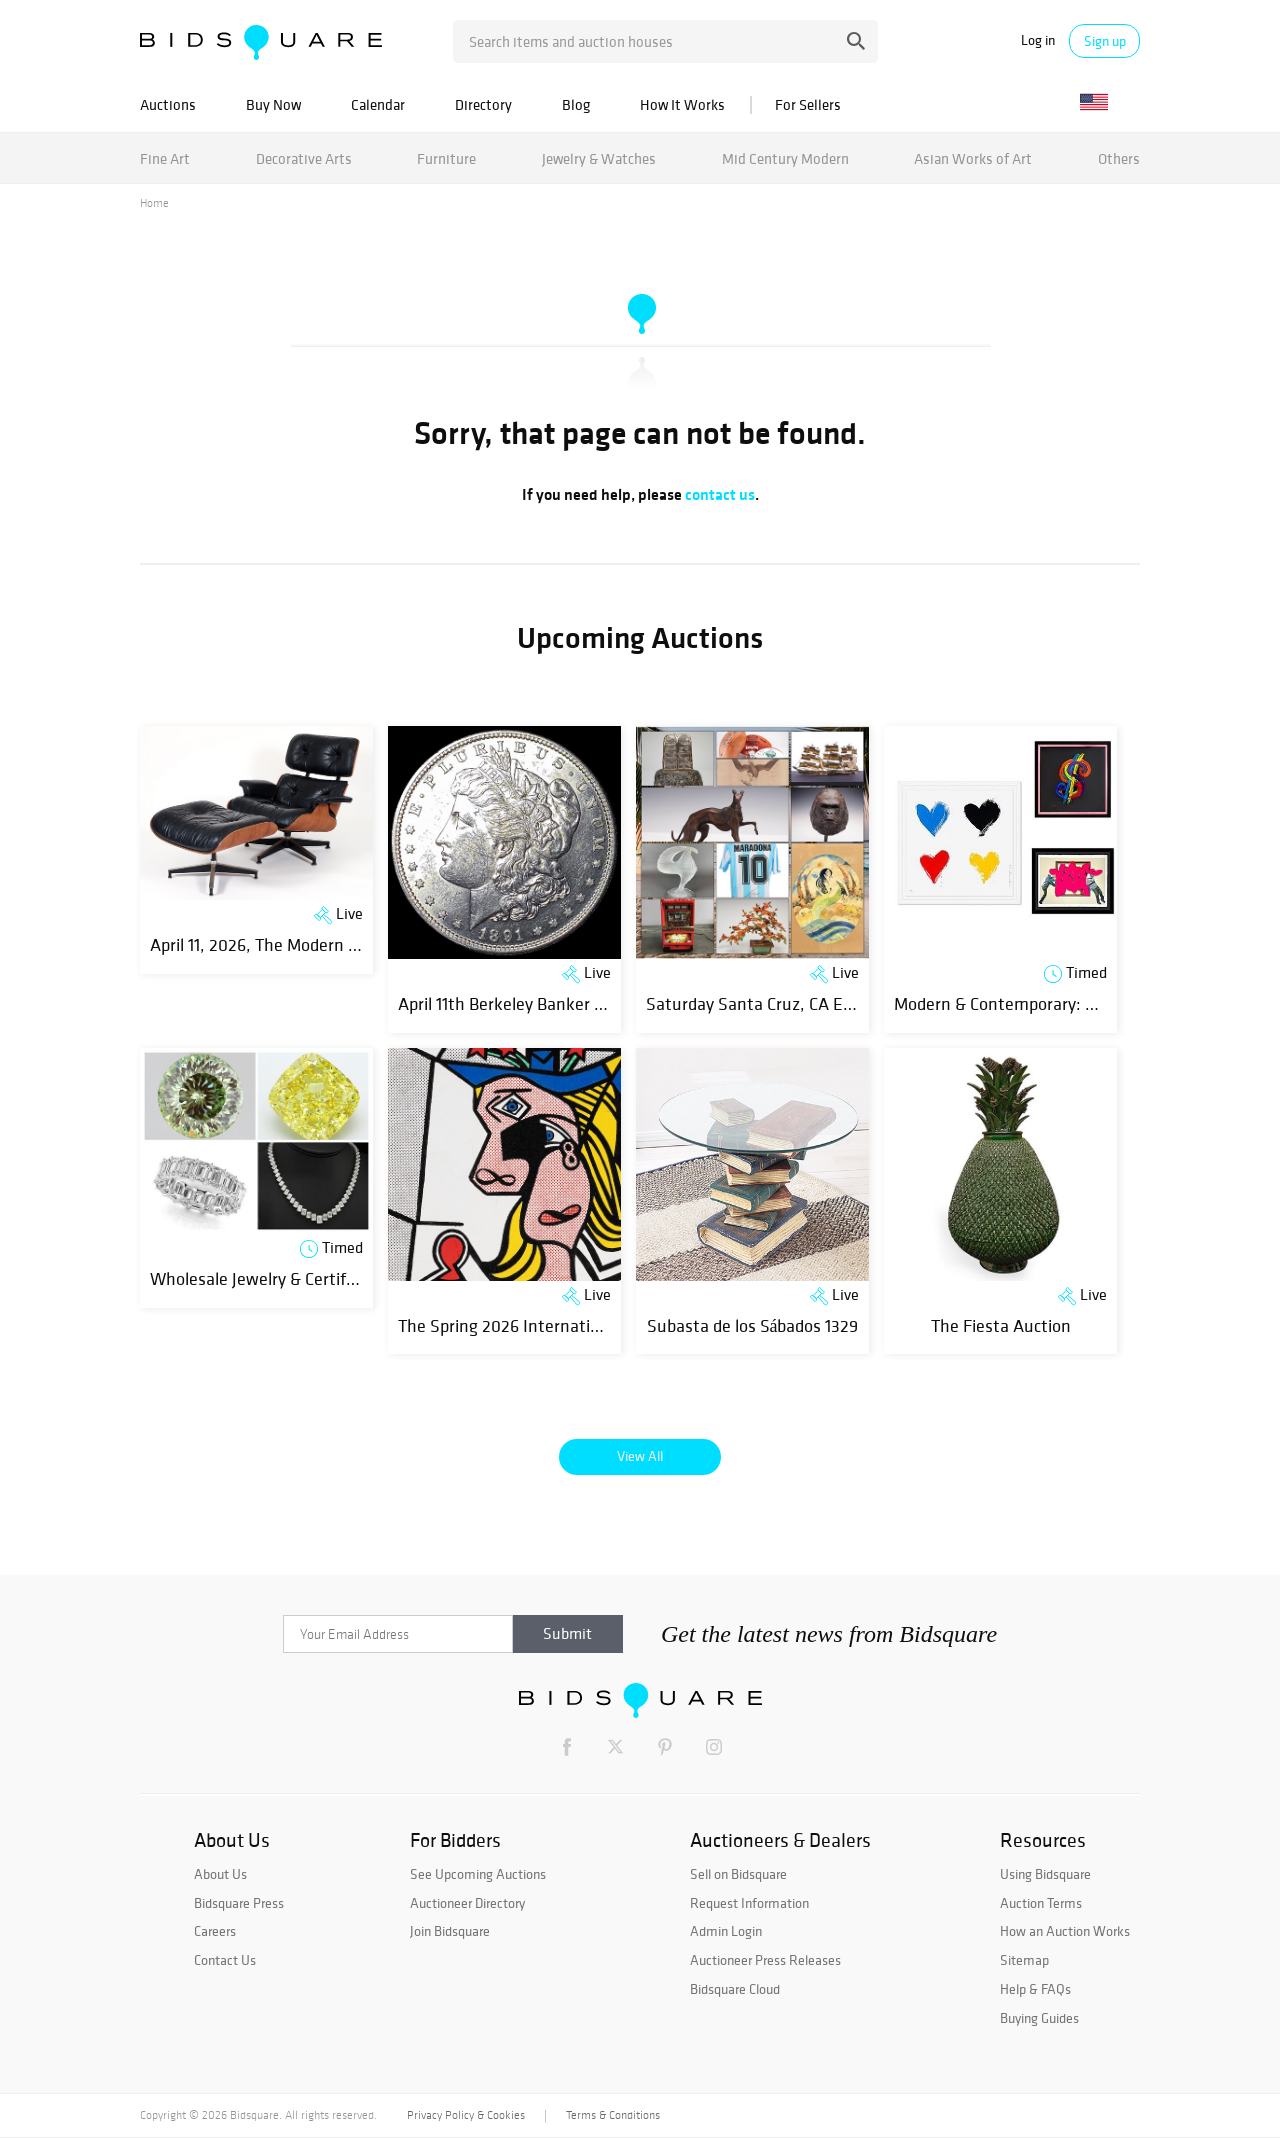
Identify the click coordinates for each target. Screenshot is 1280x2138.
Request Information (749, 1903)
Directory (483, 104)
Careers (215, 1931)
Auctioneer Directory (467, 1903)
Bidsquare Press (239, 1903)
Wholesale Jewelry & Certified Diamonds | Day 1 (324, 1278)
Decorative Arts (304, 158)
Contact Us (225, 1960)
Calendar (378, 104)
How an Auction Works (1065, 1931)
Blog (576, 104)
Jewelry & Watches (599, 158)
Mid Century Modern (785, 158)
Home (154, 203)
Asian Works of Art (973, 158)
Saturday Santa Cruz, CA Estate (764, 1003)
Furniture (446, 158)
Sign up (1105, 41)
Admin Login (726, 1931)
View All (640, 1456)
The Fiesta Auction (1001, 1325)
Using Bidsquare (1045, 1874)
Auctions (168, 104)
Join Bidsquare (450, 1931)
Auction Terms (1041, 1903)
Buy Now (273, 104)
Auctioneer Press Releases (765, 1960)
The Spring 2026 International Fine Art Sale (560, 1325)
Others (1119, 158)
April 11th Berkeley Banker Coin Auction (543, 1003)
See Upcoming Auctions (478, 1874)
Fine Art (165, 158)
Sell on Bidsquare (738, 1874)
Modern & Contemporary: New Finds (1028, 1003)
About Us (220, 1874)
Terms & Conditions (613, 2115)
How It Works (682, 104)
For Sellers (808, 104)
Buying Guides (1039, 2018)
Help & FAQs (1035, 1989)
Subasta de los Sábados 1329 (753, 1325)
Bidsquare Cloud (735, 1989)
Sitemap (1024, 1960)
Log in (1038, 40)
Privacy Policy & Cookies (466, 2115)
